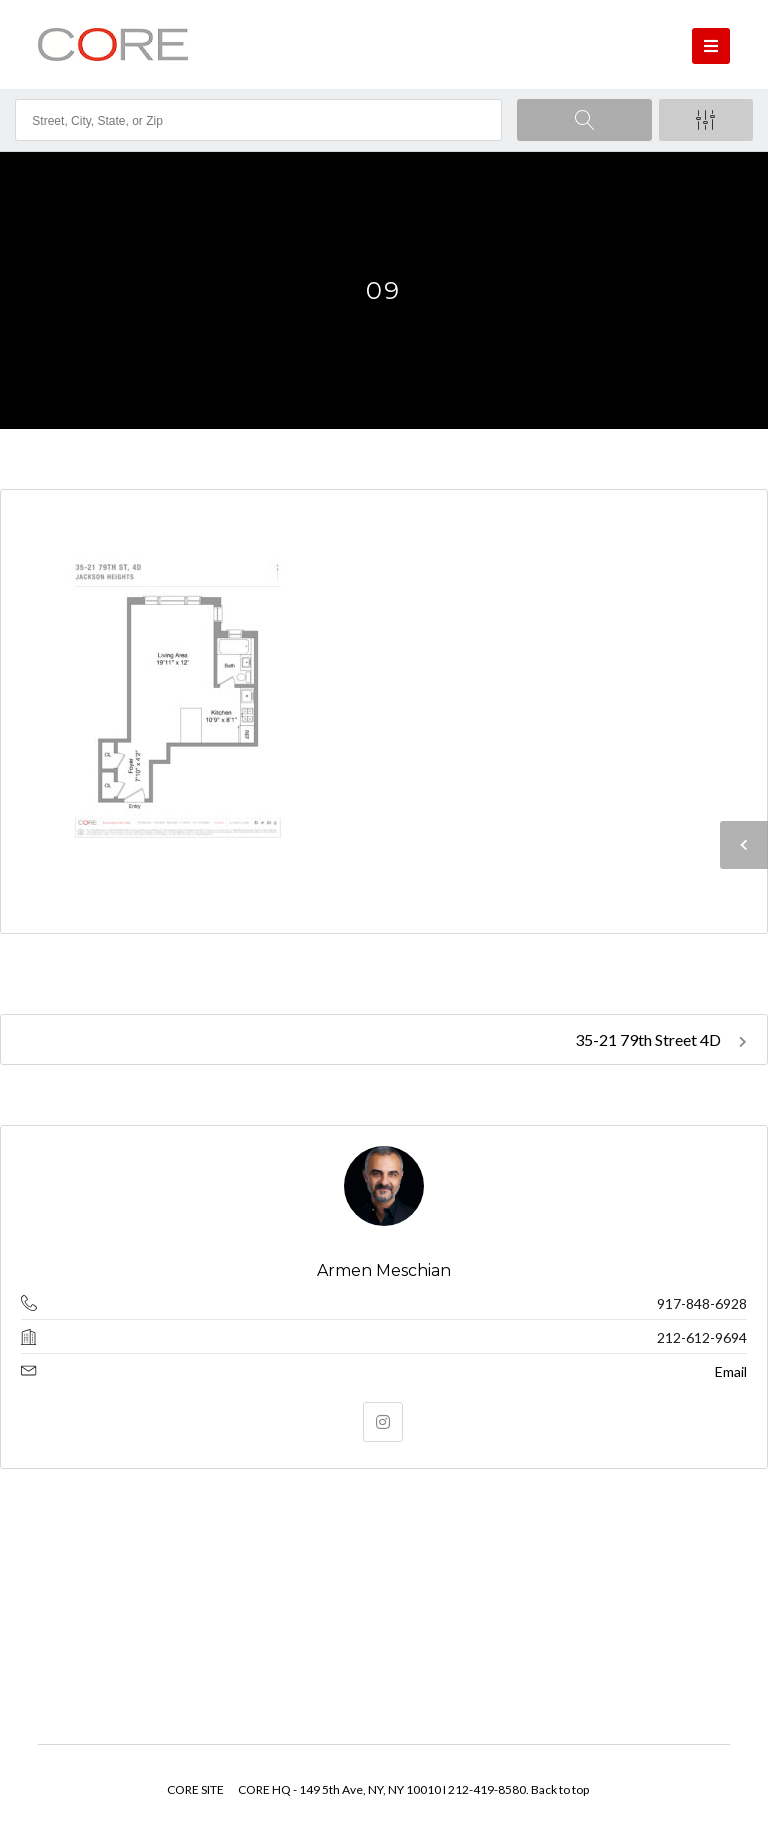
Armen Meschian (384, 1270)
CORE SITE (195, 1789)
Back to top (560, 1789)
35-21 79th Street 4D (661, 1039)
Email (731, 1371)
